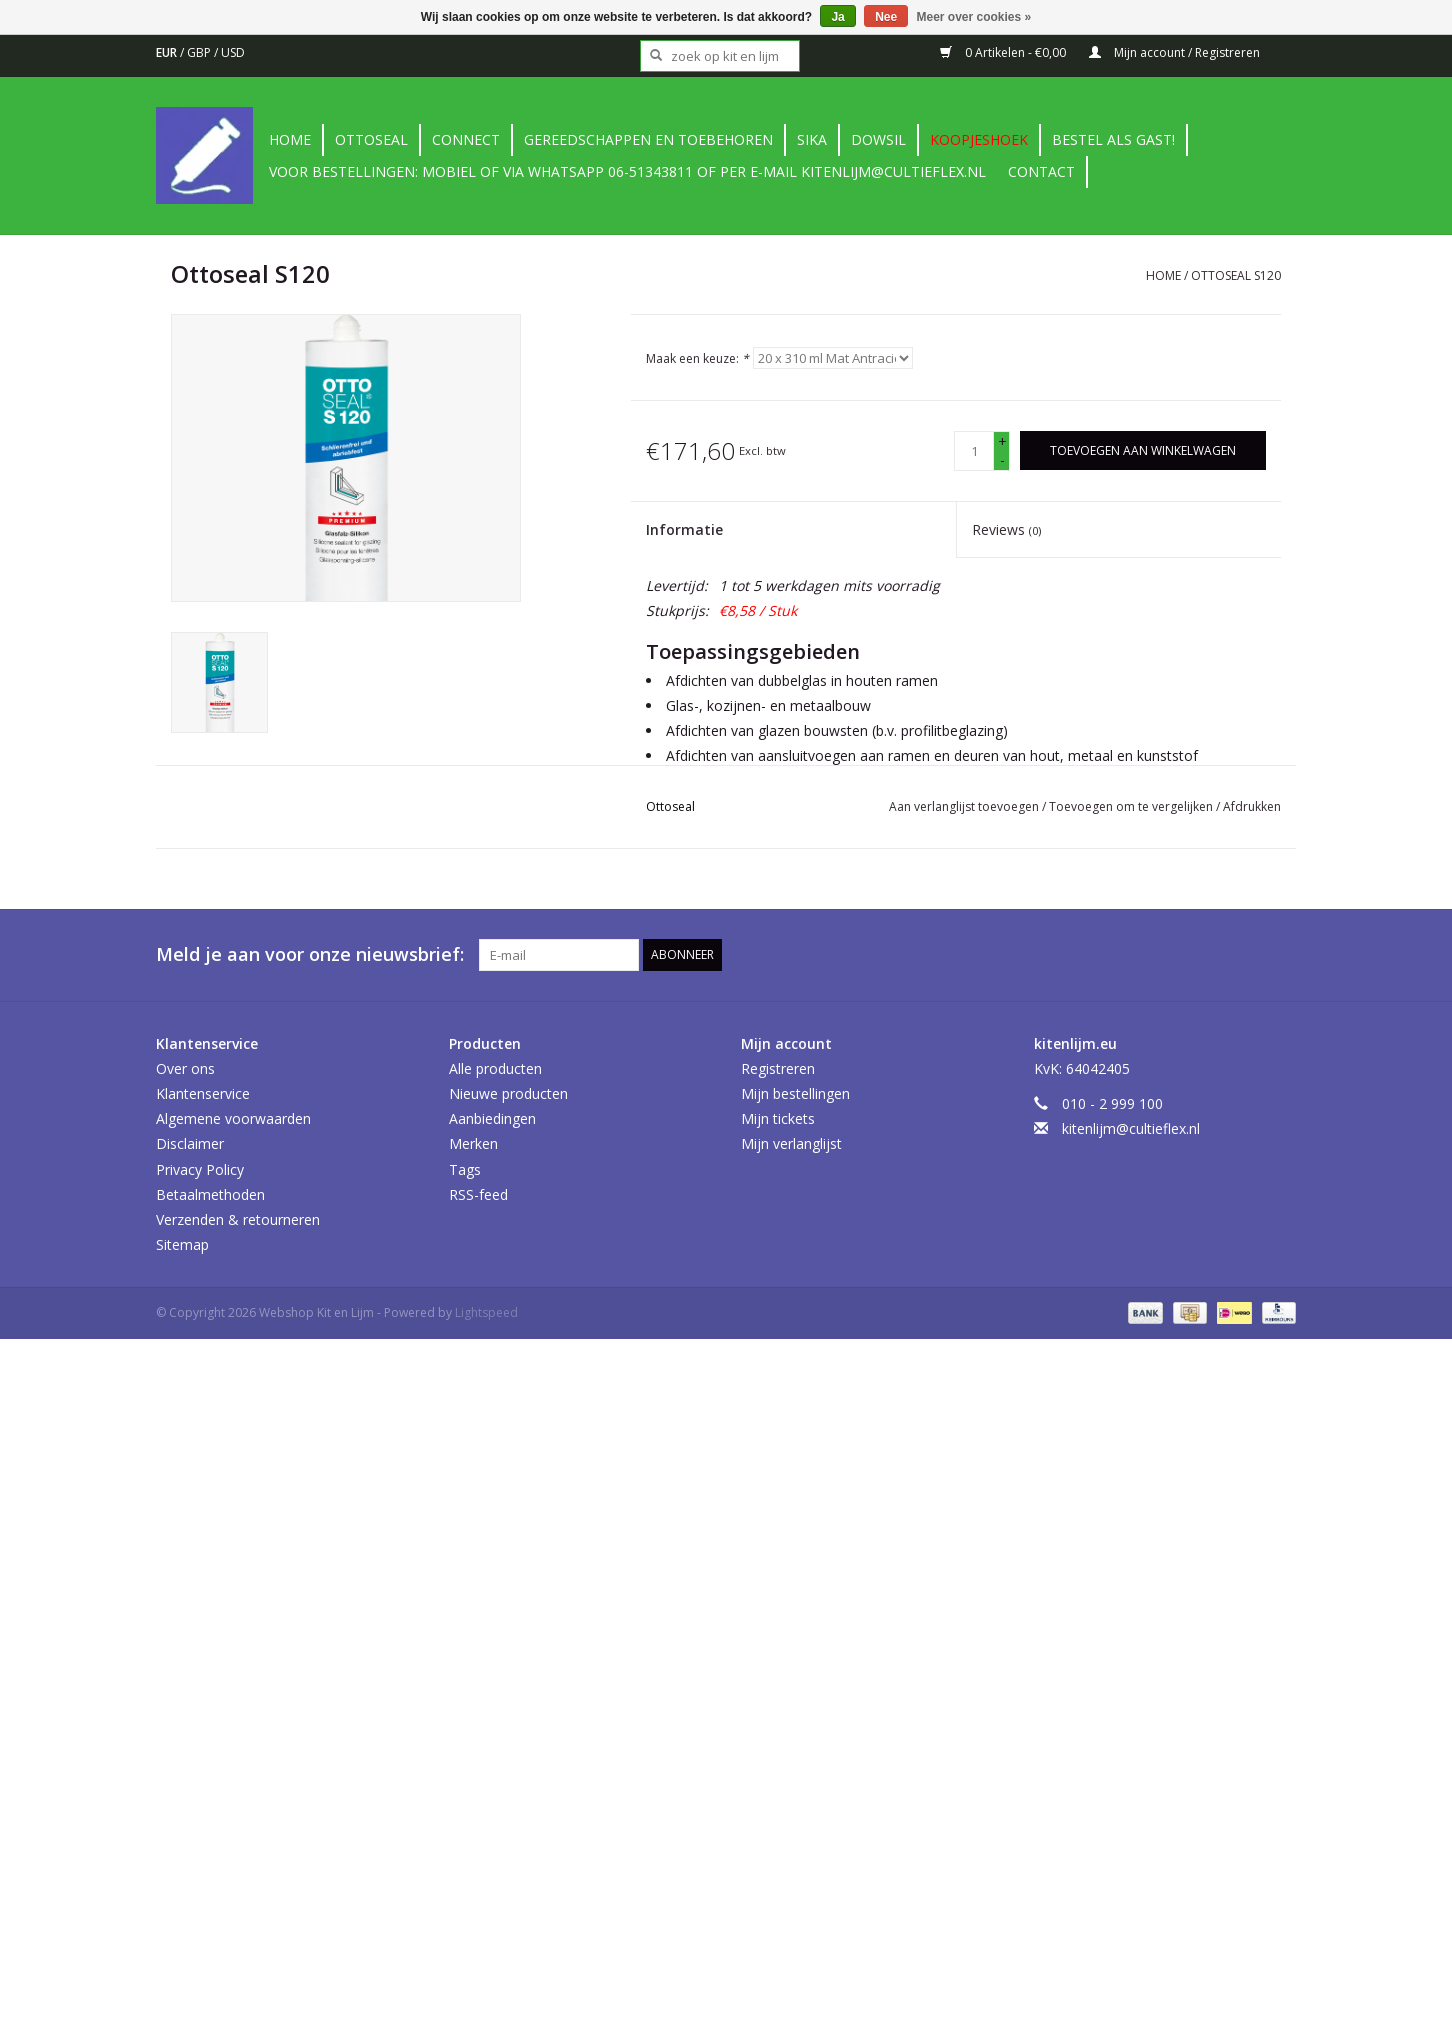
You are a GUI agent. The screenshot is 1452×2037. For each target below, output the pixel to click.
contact (1041, 171)
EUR (168, 52)
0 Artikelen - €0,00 (1004, 52)
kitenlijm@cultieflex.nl (1131, 1128)
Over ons (185, 1068)
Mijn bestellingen (795, 1093)
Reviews (1006, 529)
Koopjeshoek (979, 139)
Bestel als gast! (1113, 139)
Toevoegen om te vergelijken (1132, 806)
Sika (812, 139)
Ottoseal (371, 139)
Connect (466, 139)
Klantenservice (203, 1093)
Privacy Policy (200, 1169)
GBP (200, 52)
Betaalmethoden (210, 1194)
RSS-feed (478, 1194)
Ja (837, 17)
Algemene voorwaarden (233, 1118)
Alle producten (495, 1068)
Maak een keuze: (697, 358)
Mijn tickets (778, 1118)
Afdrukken (1252, 806)
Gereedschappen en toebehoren (648, 139)
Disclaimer (190, 1143)
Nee (886, 17)
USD (233, 52)
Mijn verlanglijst (791, 1143)
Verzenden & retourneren (238, 1219)
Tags (465, 1169)
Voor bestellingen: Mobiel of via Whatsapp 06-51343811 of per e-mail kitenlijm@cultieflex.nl (627, 171)
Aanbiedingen (492, 1118)
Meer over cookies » (974, 17)
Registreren (778, 1068)
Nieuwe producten (508, 1093)
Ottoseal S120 (1236, 275)
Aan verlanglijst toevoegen (965, 806)
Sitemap (182, 1244)
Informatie (684, 529)
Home (290, 139)
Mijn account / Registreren (1174, 52)
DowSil (878, 139)
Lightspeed (486, 1312)
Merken (473, 1143)
